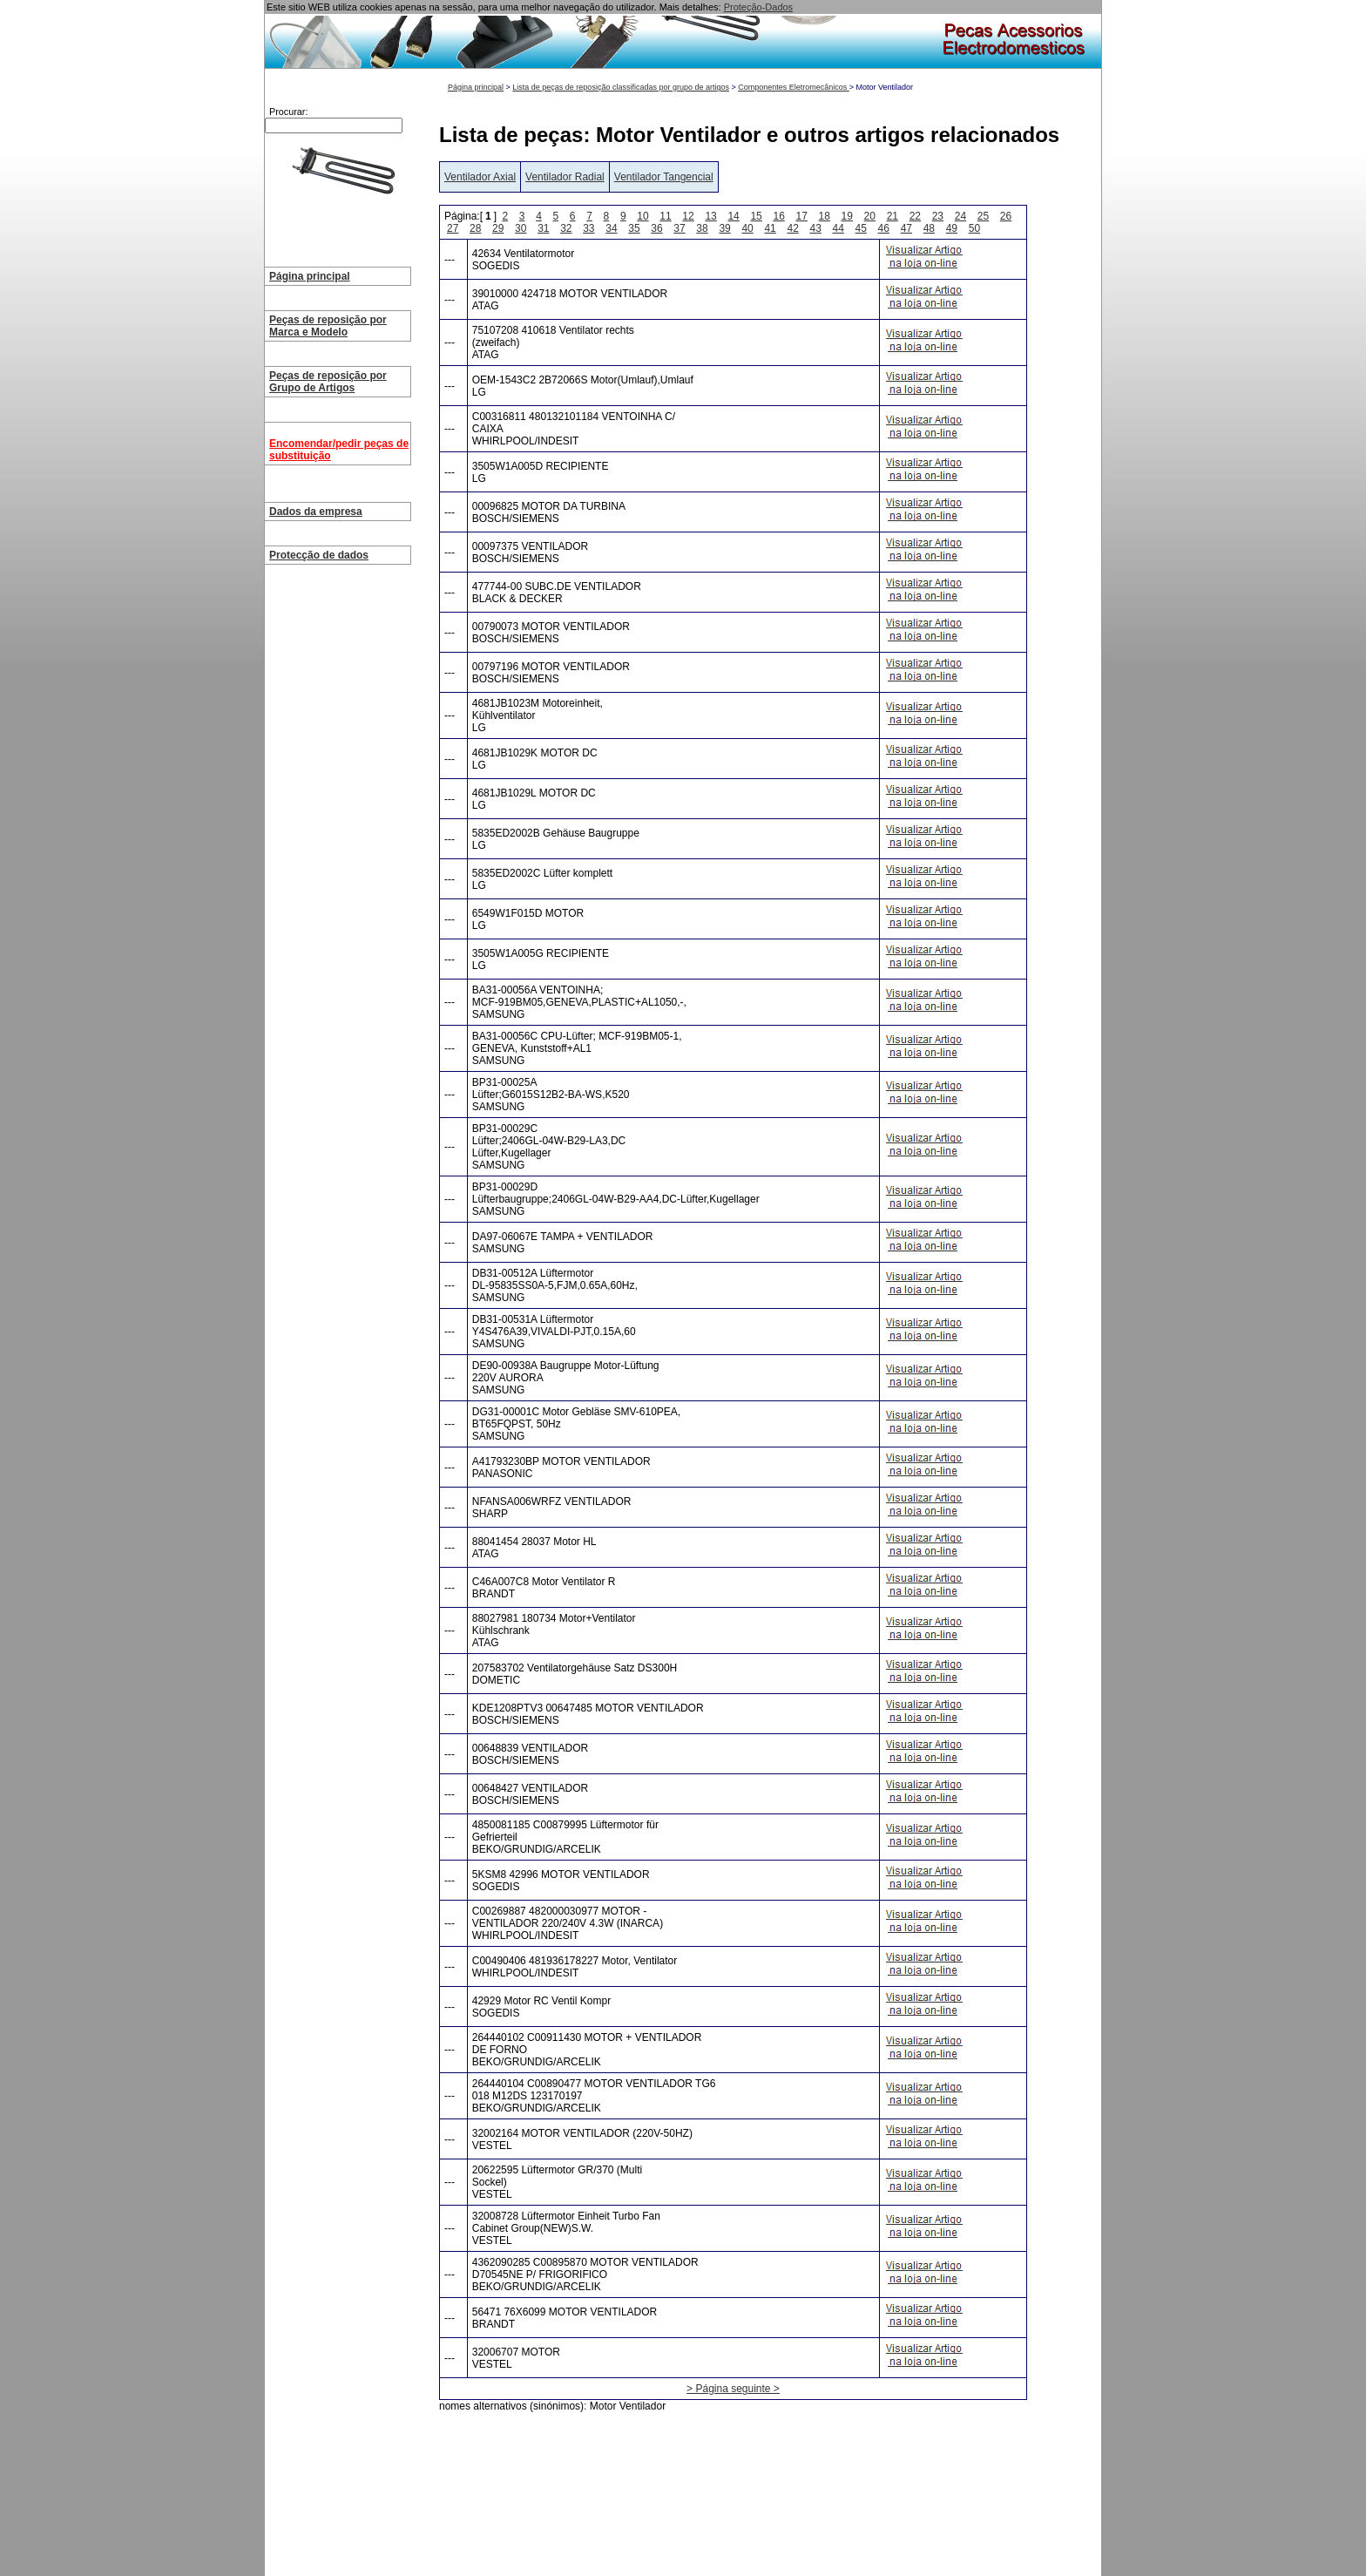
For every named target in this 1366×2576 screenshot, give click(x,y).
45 (861, 228)
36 (656, 228)
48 (929, 228)
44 (838, 228)
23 (937, 216)
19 (847, 216)
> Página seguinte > (733, 2389)
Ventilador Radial (565, 177)
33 (588, 228)
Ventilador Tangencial (663, 177)
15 (755, 216)
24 (960, 216)
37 (679, 228)
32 (565, 228)
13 (710, 216)
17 (802, 216)
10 (642, 216)
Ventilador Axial (480, 177)
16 (778, 216)
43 (816, 228)
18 (824, 216)
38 (701, 228)
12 (687, 216)
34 (611, 228)
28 (475, 228)
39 (724, 228)
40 (747, 228)
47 (906, 228)
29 (498, 228)
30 (520, 228)
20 (870, 216)
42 (792, 228)
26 (1005, 216)
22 (915, 216)
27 (452, 228)
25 (983, 216)
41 (769, 228)
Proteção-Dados (759, 7)
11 (665, 216)
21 (892, 216)
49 (951, 228)
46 (883, 228)
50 (974, 228)
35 (633, 228)
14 (733, 216)
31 (543, 228)
